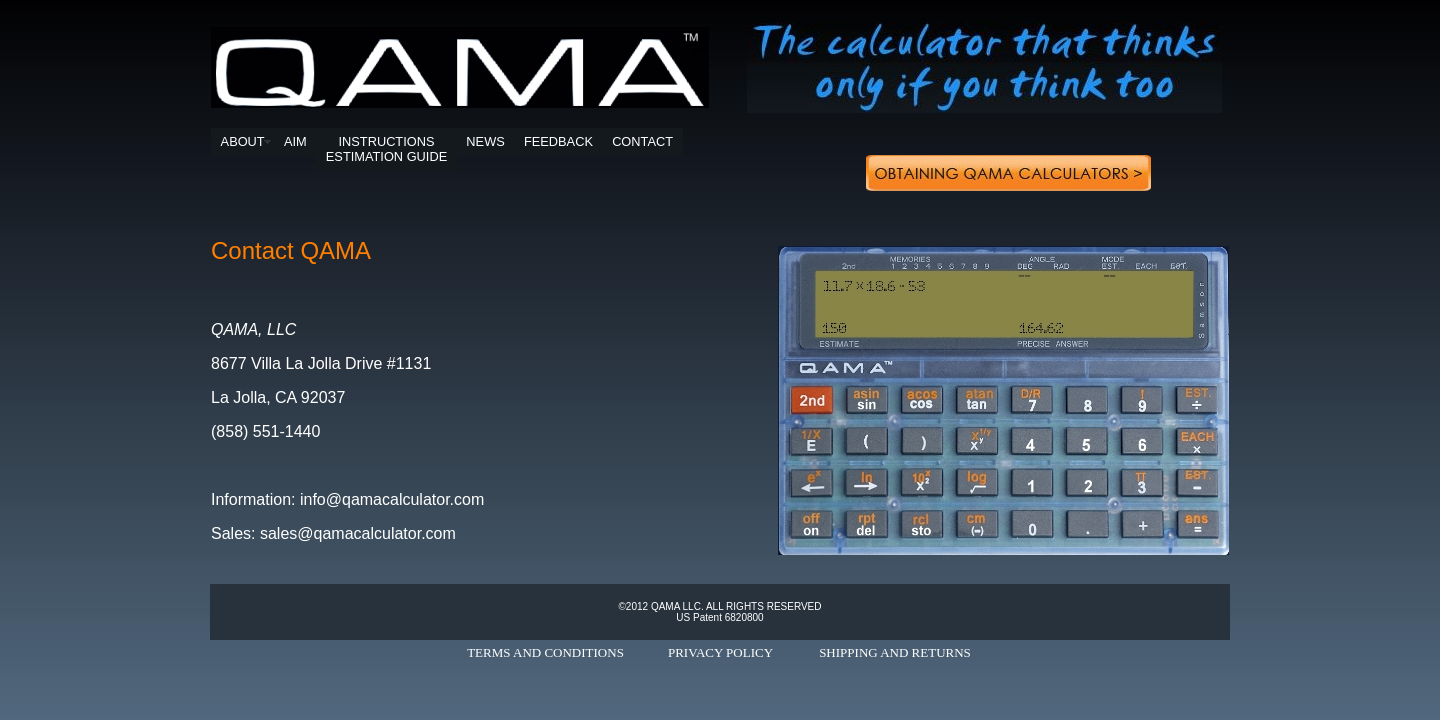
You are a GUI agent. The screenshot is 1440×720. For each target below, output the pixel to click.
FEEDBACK (558, 141)
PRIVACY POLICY (720, 652)
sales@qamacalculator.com (358, 533)
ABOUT (243, 141)
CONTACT (642, 141)
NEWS (485, 141)
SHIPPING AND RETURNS (895, 652)
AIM (295, 141)
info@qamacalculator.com (392, 499)
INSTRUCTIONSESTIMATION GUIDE (386, 149)
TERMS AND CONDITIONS (545, 652)
